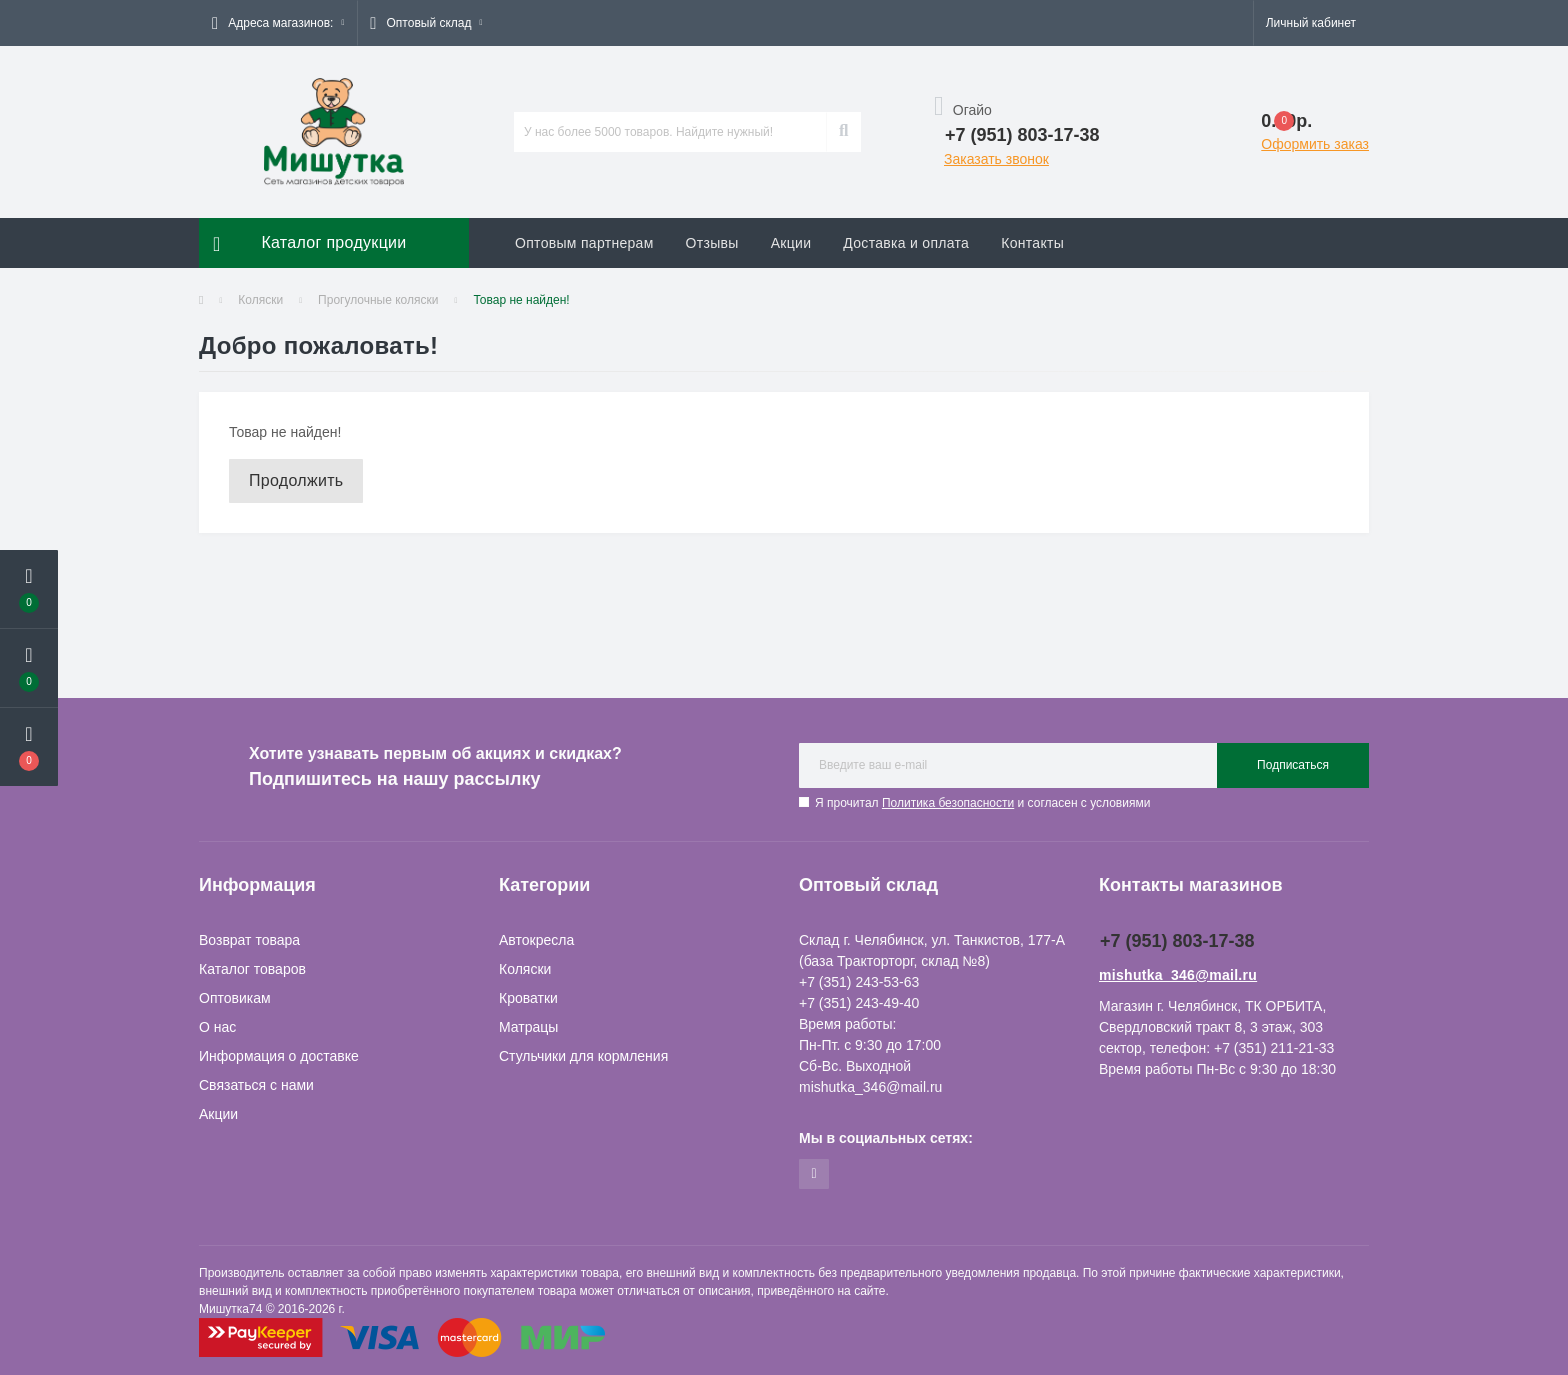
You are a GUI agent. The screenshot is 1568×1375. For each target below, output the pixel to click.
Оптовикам (235, 998)
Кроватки (528, 998)
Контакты (1032, 243)
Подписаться (1293, 765)
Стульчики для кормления (583, 1056)
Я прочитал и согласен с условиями (982, 803)
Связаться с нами (256, 1085)
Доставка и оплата (906, 243)
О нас (217, 1027)
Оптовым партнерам (584, 243)
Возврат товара (249, 940)
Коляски (260, 300)
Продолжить (296, 480)
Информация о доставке (279, 1056)
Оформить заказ (1315, 144)
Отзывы (712, 243)
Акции (791, 243)
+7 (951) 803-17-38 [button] (1177, 941)
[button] (278, 23)
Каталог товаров (252, 969)
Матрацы (528, 1027)
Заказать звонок (996, 159)
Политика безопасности (948, 803)
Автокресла (536, 940)
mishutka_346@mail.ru (1178, 975)
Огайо (963, 110)
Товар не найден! (521, 300)
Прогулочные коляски (378, 300)
